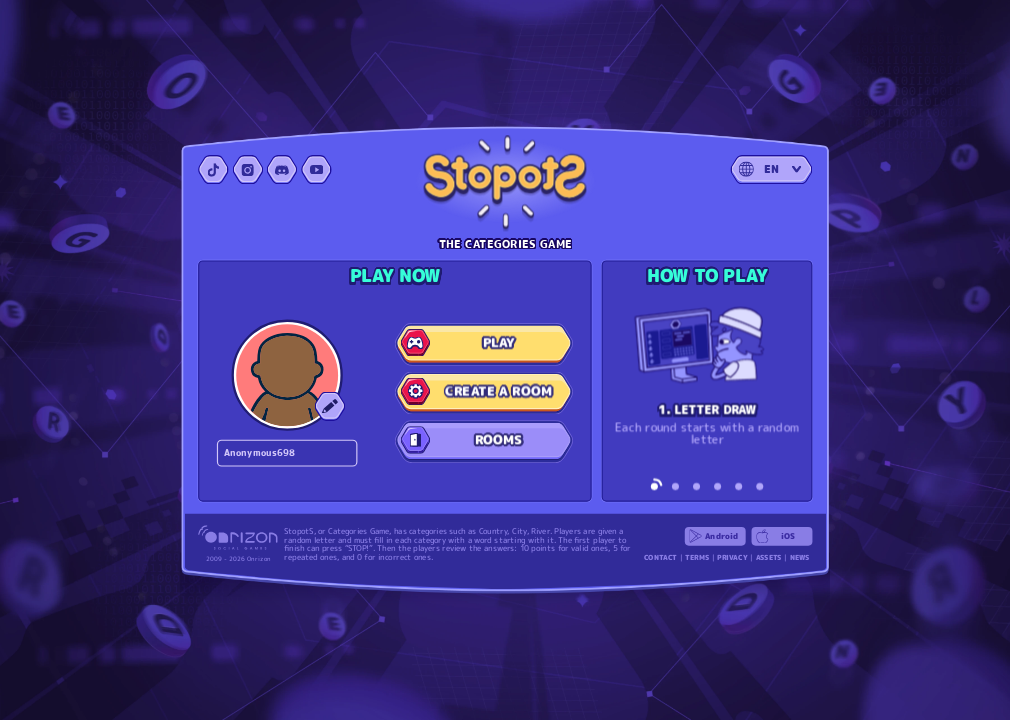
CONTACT (660, 557)
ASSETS (769, 557)
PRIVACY (732, 557)
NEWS (800, 557)
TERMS (696, 557)
